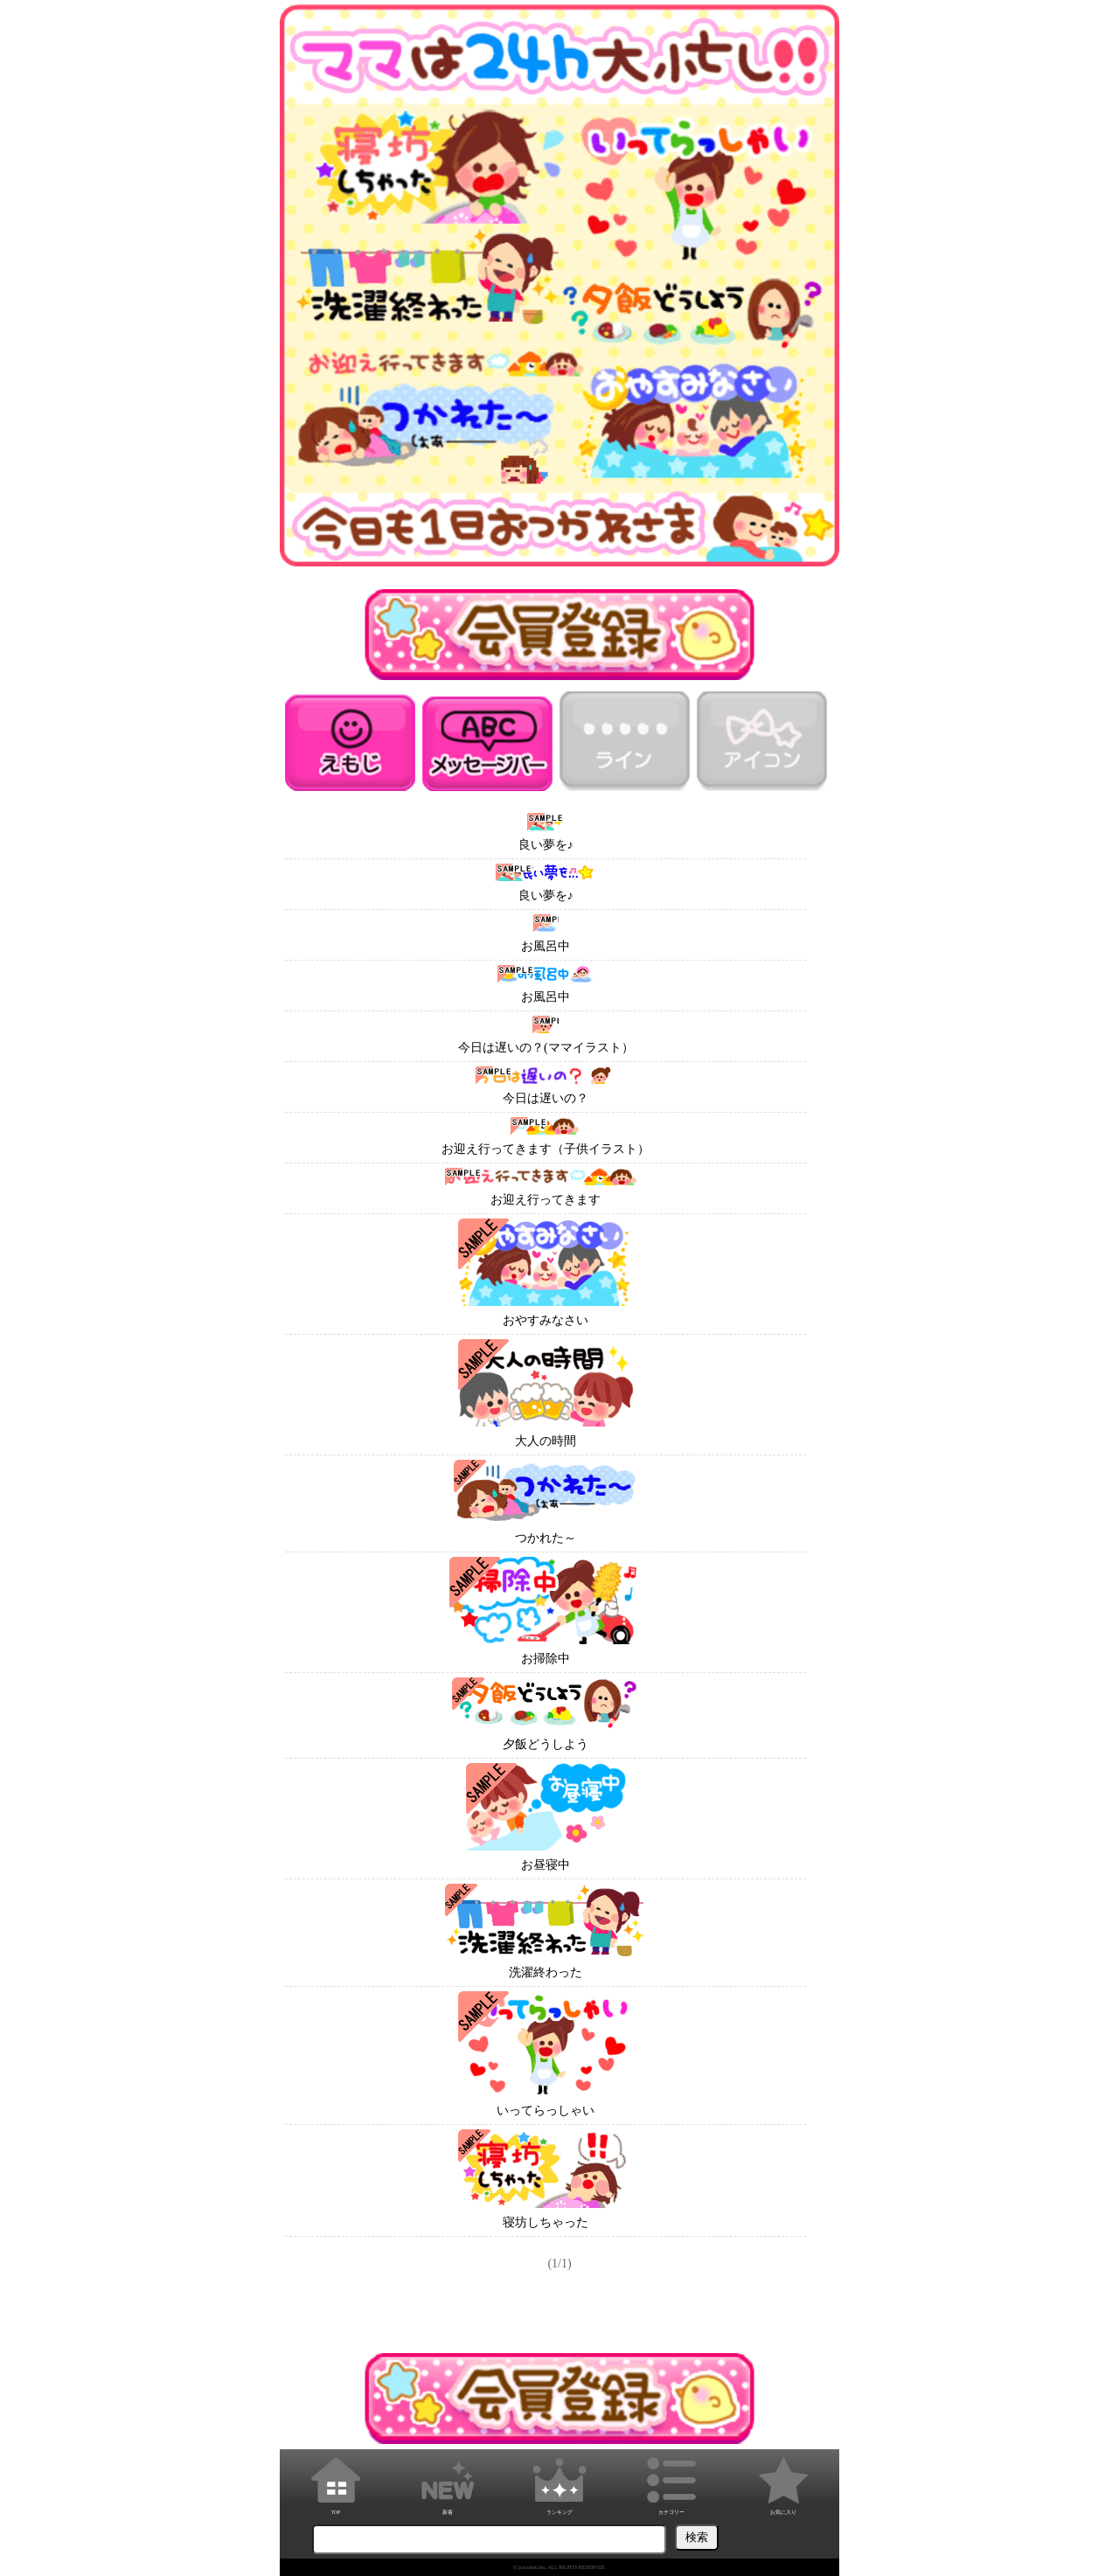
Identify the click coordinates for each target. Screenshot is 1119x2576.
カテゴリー (671, 2483)
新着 (448, 2483)
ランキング (559, 2483)
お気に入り (783, 2483)
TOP (336, 2483)
